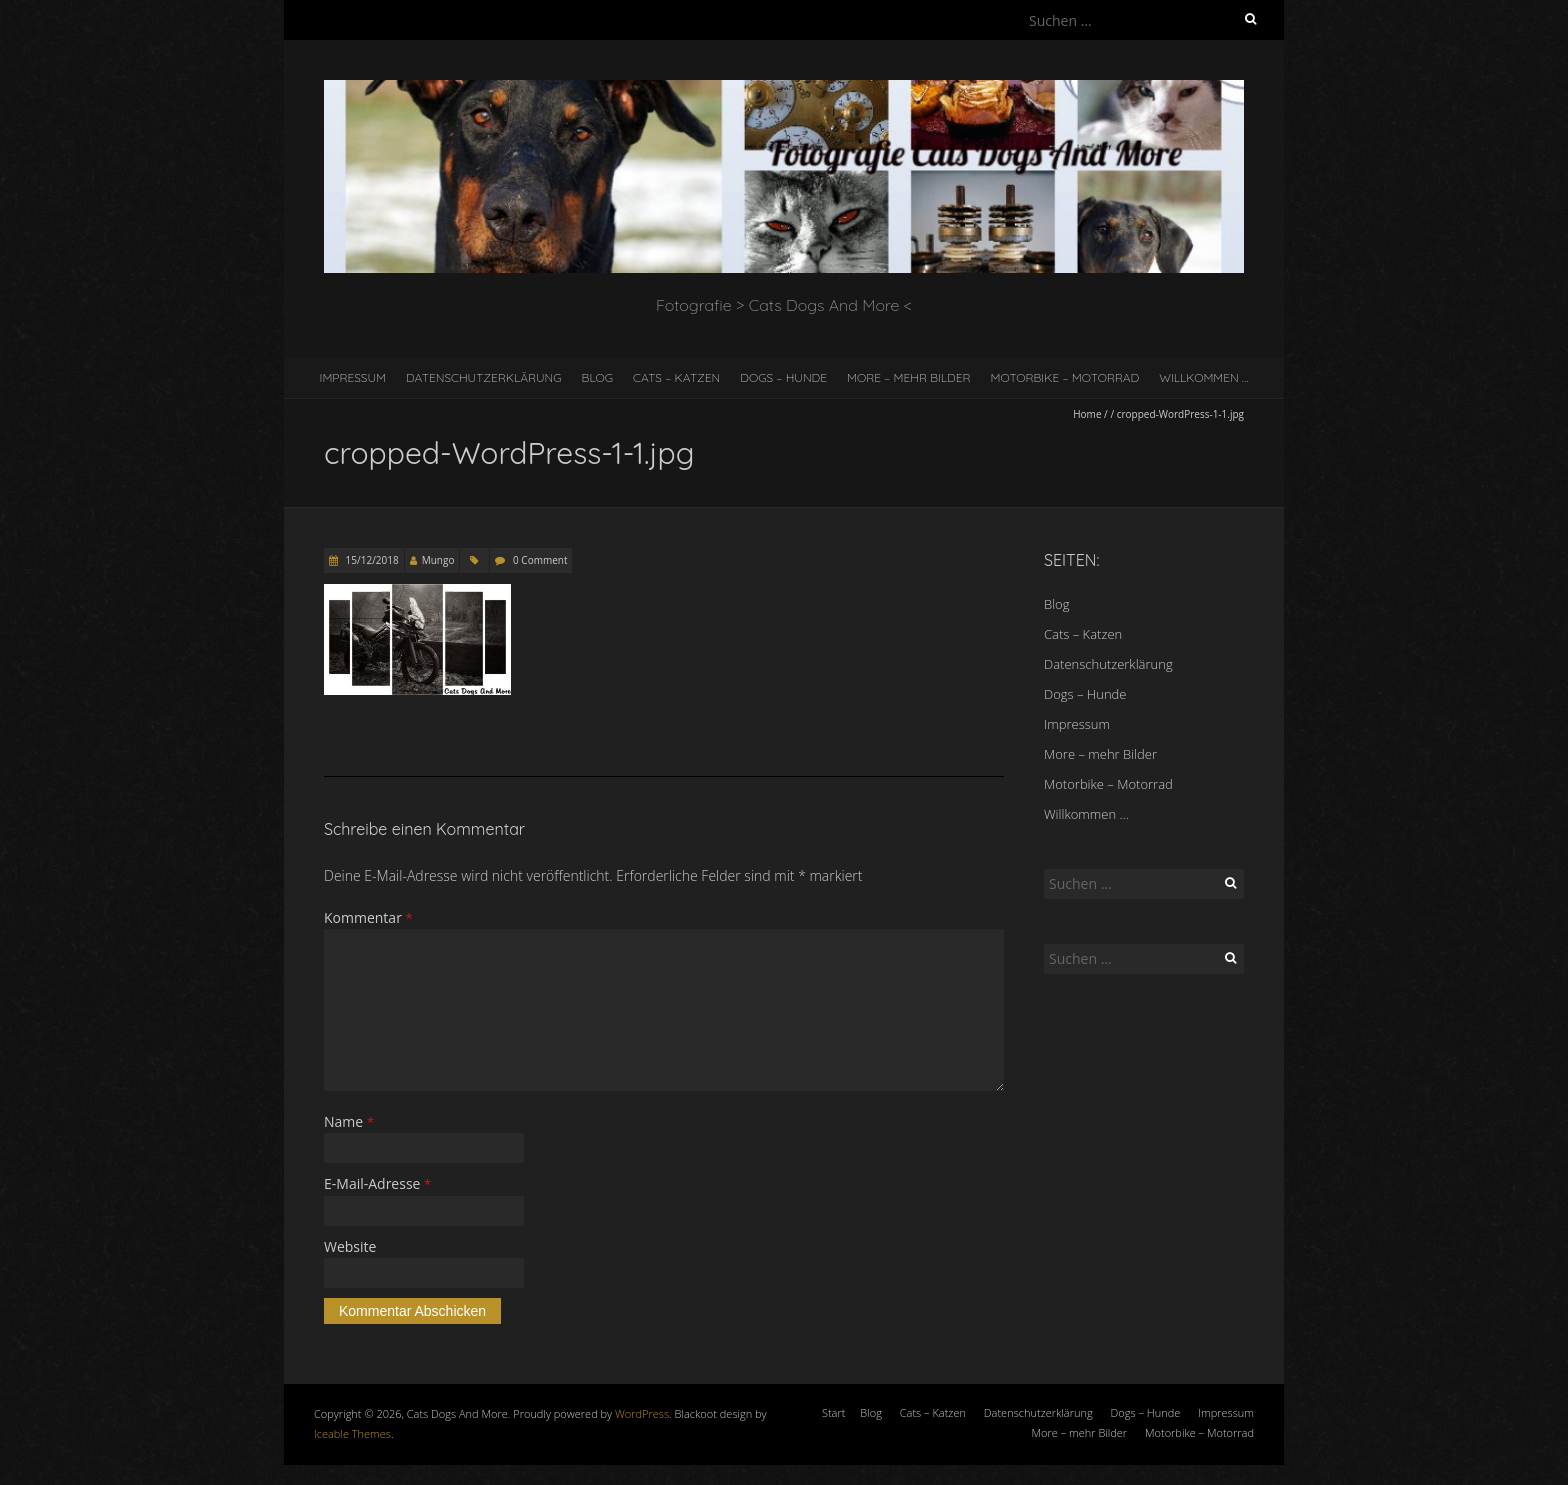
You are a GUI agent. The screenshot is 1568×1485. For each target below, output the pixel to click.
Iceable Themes (352, 1433)
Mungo (438, 560)
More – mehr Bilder (909, 377)
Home (1087, 414)
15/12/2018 (371, 560)
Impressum (353, 377)
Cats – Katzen (676, 377)
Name (349, 1121)
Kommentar (368, 917)
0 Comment (540, 560)
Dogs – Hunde (783, 377)
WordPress (642, 1413)
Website (350, 1246)
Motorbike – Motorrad (1065, 377)
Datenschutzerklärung (484, 377)
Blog (598, 377)
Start (833, 1412)
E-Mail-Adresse (377, 1183)
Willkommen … (1203, 377)
